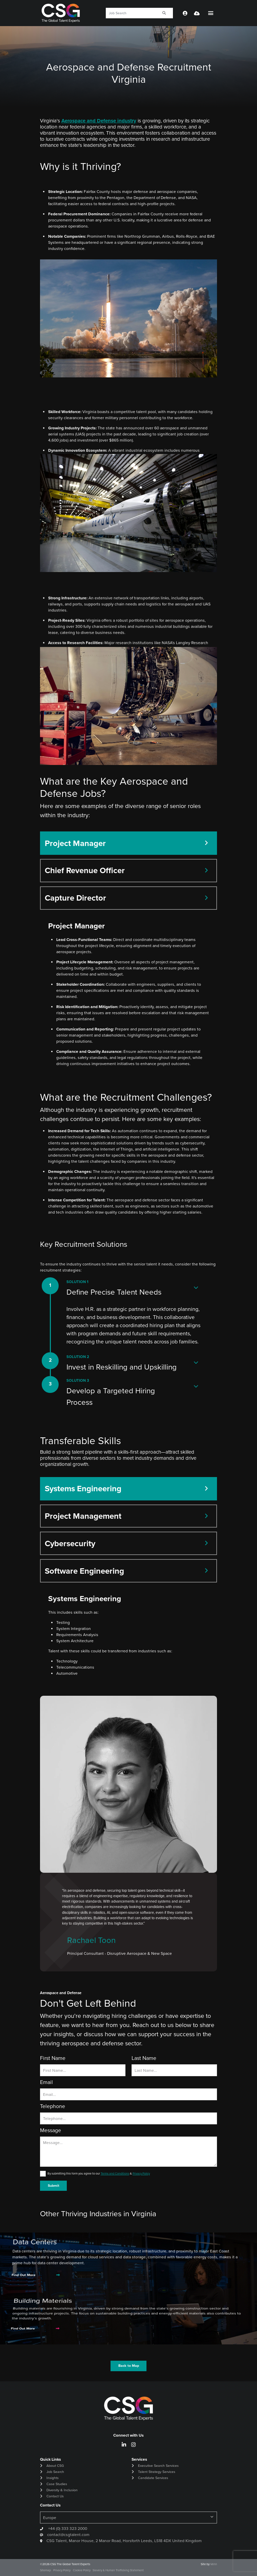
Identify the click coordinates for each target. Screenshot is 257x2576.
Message (50, 2130)
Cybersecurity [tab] (70, 1543)
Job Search (55, 2471)
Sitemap (45, 2570)
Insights (52, 2477)
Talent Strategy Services (156, 2471)
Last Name (144, 2058)
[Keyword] (131, 13)
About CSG (55, 2465)
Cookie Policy (82, 2570)
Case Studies (56, 2483)
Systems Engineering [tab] (83, 1488)
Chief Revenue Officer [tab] (85, 870)
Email (46, 2082)
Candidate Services (153, 2477)
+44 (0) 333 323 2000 (67, 2528)
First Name (52, 2058)
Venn (213, 2564)
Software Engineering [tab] (84, 1571)
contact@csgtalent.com (68, 2535)
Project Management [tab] (83, 1516)
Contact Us (55, 2496)
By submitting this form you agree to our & (98, 2173)
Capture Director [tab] (75, 898)
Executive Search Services (158, 2465)
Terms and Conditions (115, 2173)
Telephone (52, 2106)
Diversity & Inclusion (62, 2490)
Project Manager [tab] (75, 843)
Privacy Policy (141, 2173)
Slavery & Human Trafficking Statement (118, 2570)
